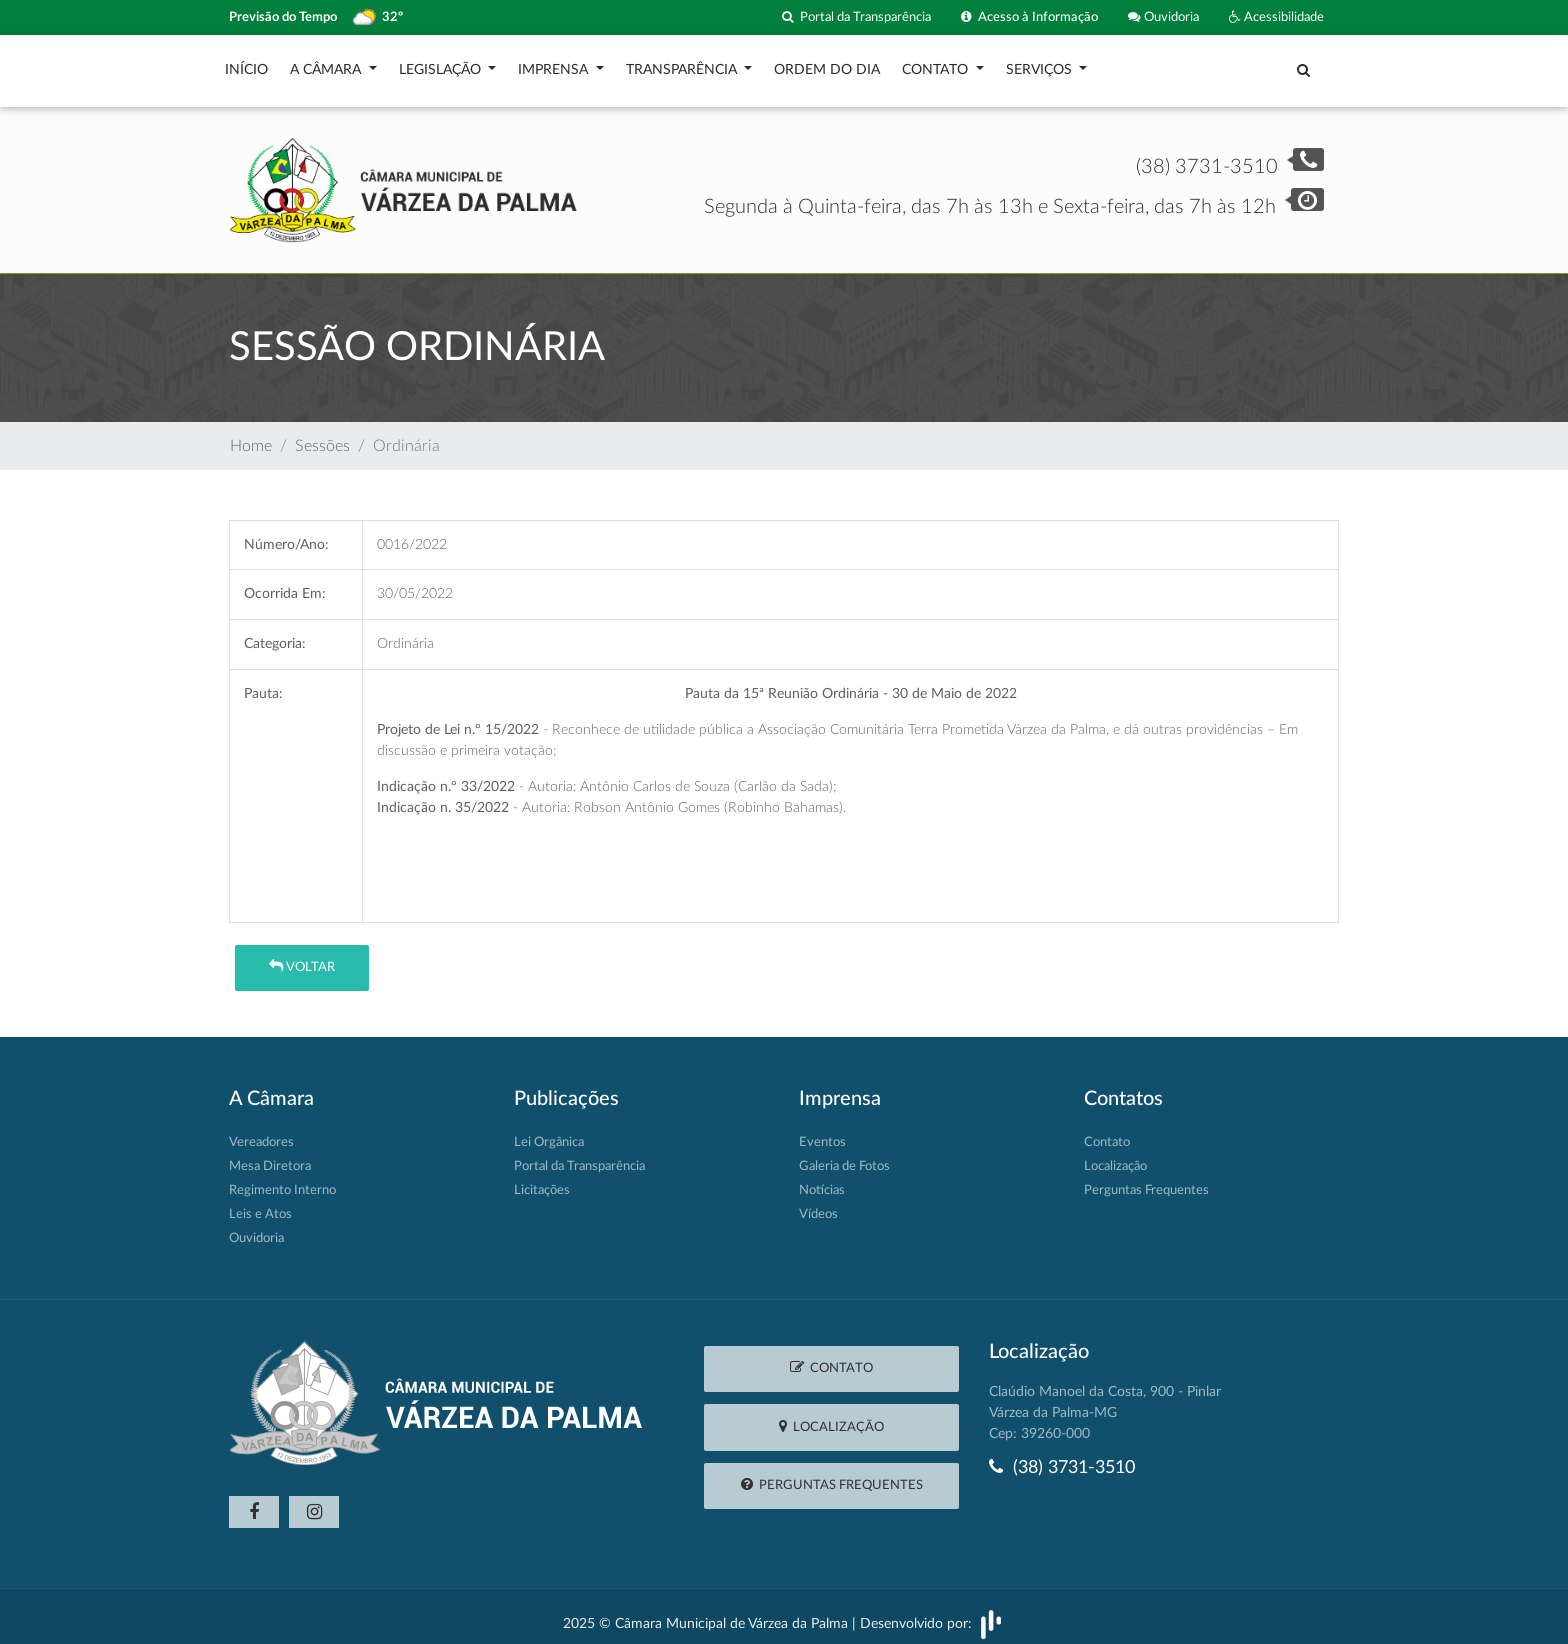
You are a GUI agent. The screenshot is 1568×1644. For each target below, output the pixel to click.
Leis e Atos (260, 1204)
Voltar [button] (302, 956)
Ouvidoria (1163, 17)
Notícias (822, 1180)
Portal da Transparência (856, 17)
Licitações (542, 1180)
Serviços (1041, 65)
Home (251, 436)
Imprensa (555, 65)
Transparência (683, 65)
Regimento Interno (282, 1180)
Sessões (322, 436)
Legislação (442, 65)
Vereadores (261, 1132)
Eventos (822, 1132)
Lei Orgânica (549, 1132)
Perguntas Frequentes (1146, 1180)
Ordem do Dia (827, 65)
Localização (1115, 1156)
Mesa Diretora (270, 1156)
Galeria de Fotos (844, 1156)
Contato (937, 65)
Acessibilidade (1276, 17)
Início (246, 65)
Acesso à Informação (1029, 17)
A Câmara (327, 65)
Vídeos (818, 1204)
